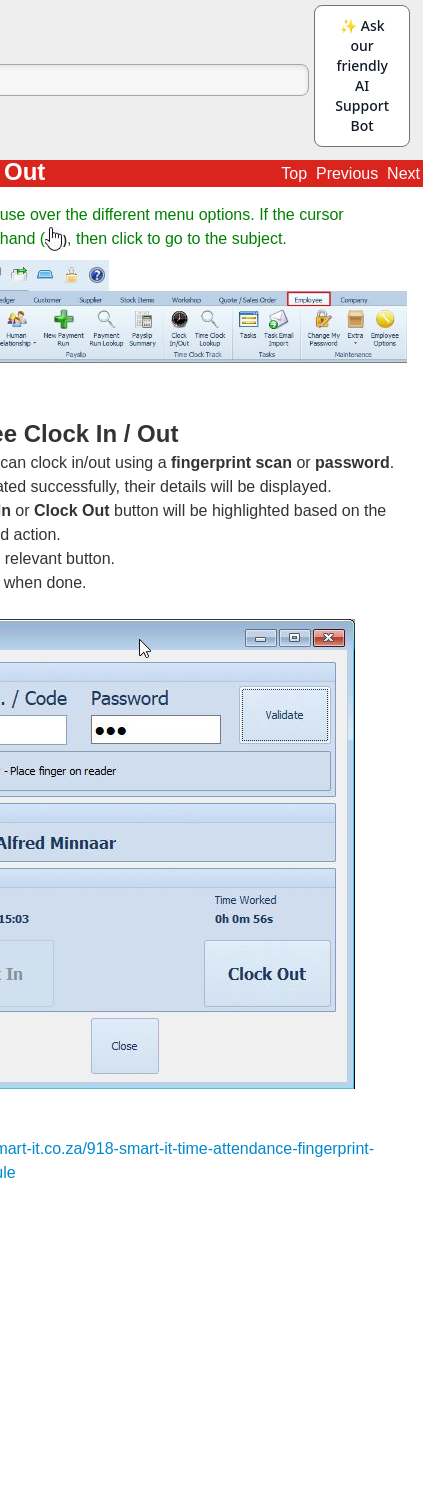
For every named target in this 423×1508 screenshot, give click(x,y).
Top (294, 173)
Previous (347, 173)
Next (403, 173)
